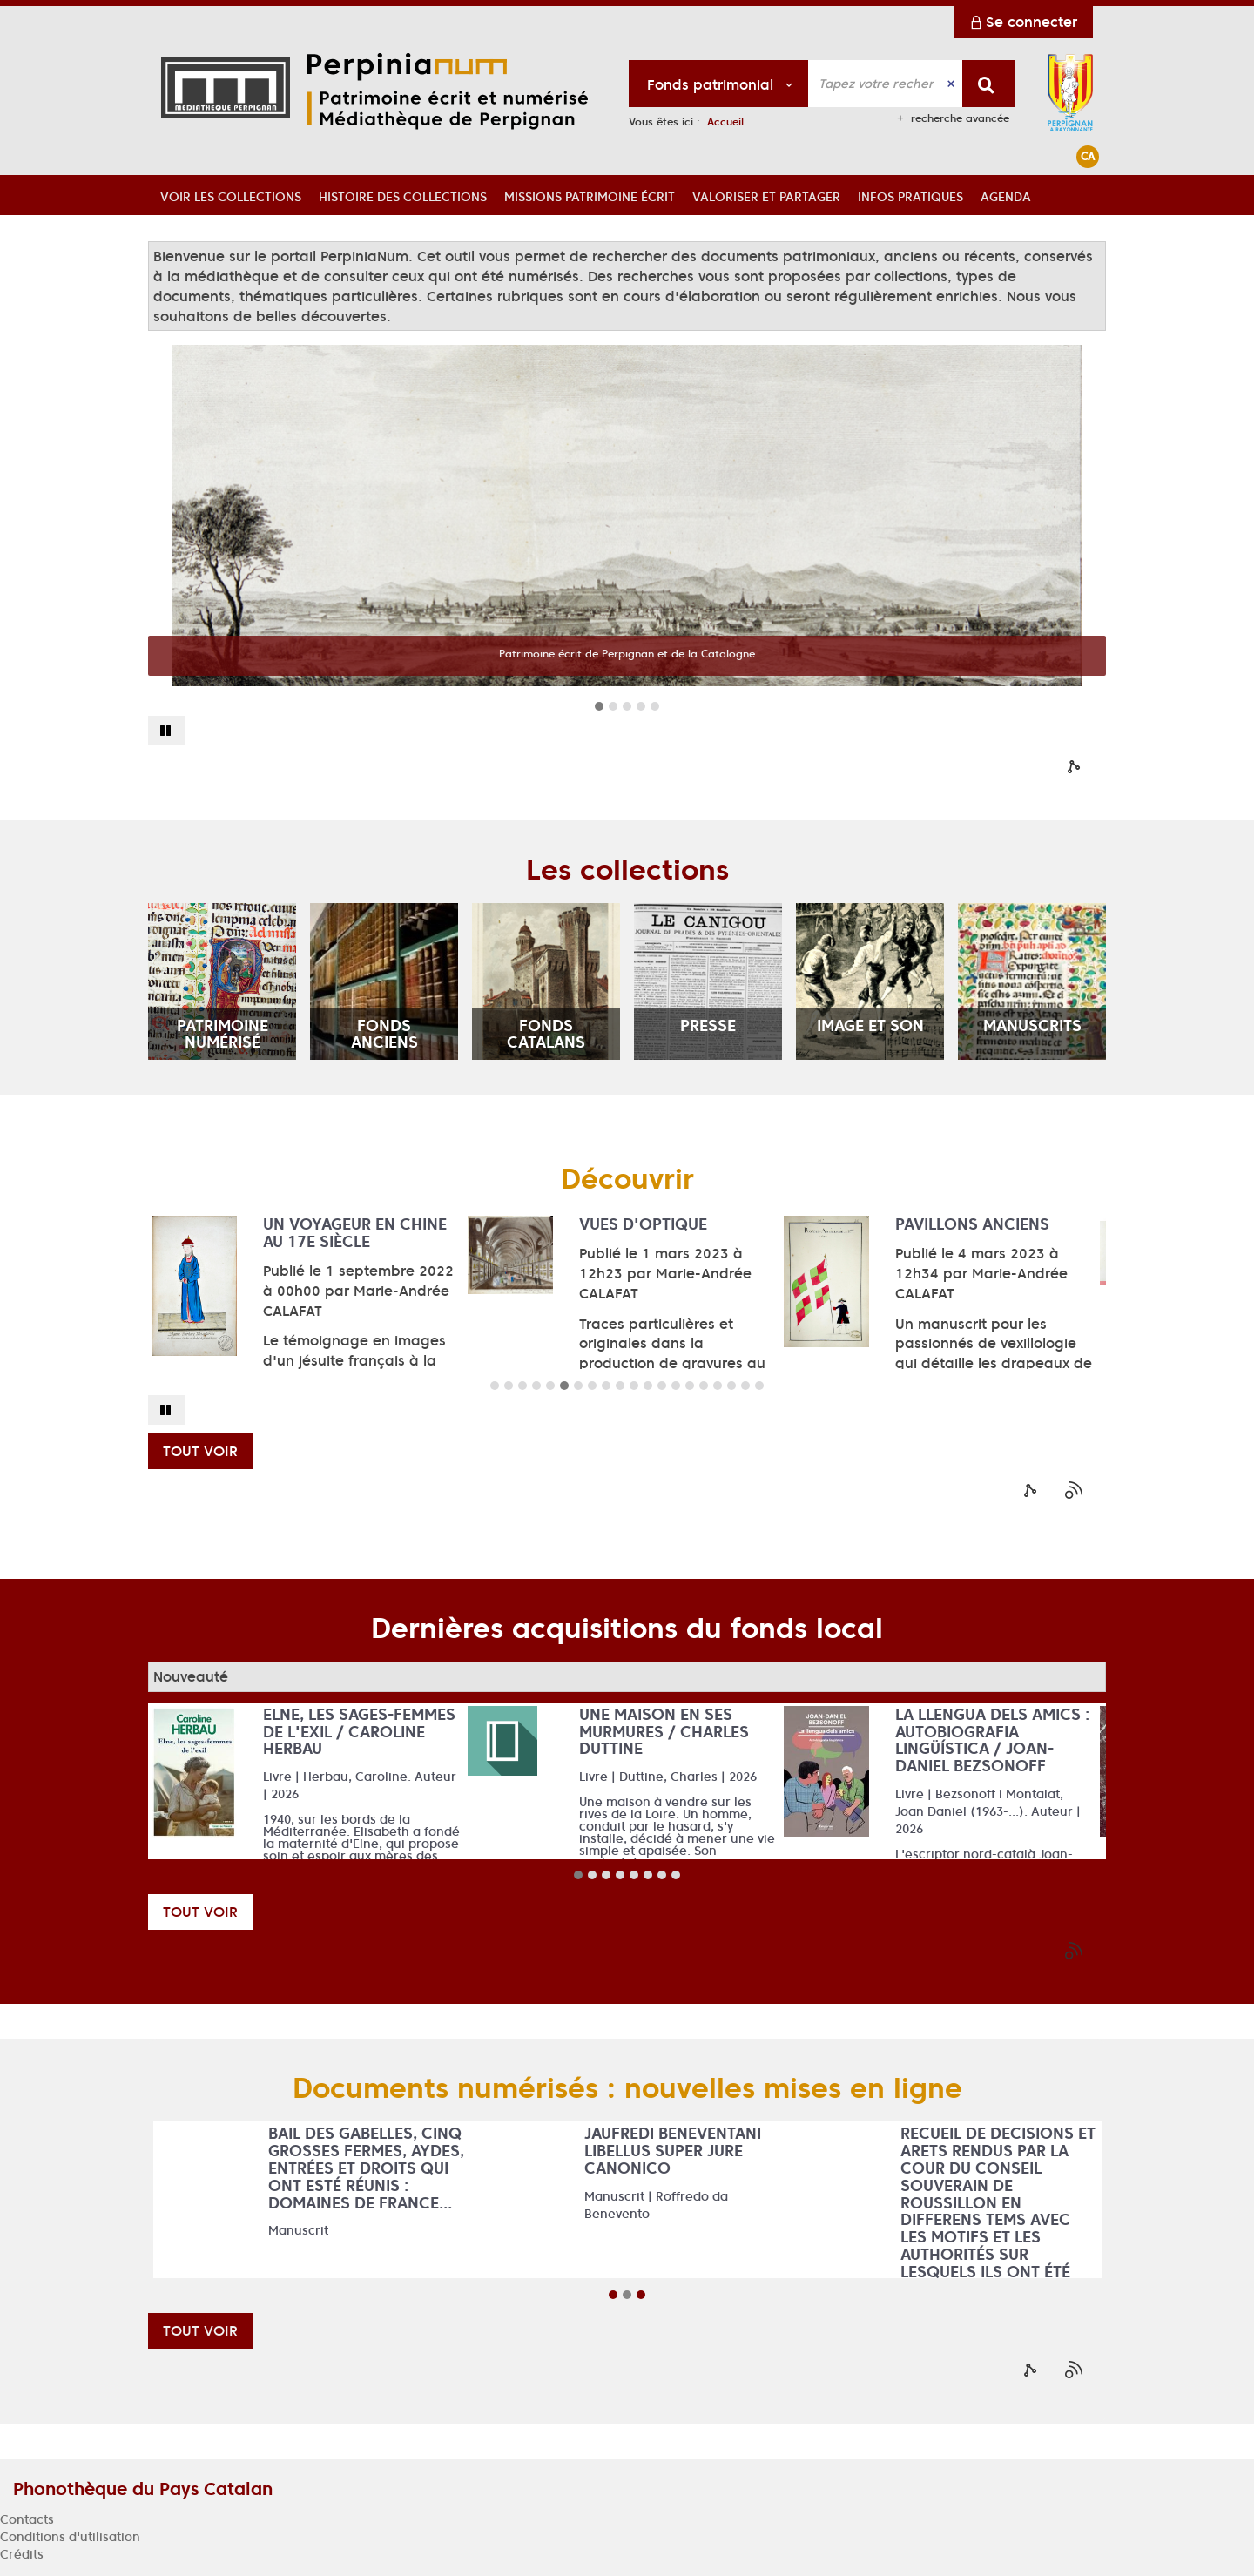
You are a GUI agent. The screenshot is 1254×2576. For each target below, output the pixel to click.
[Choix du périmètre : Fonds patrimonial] (719, 83)
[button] (231, 195)
